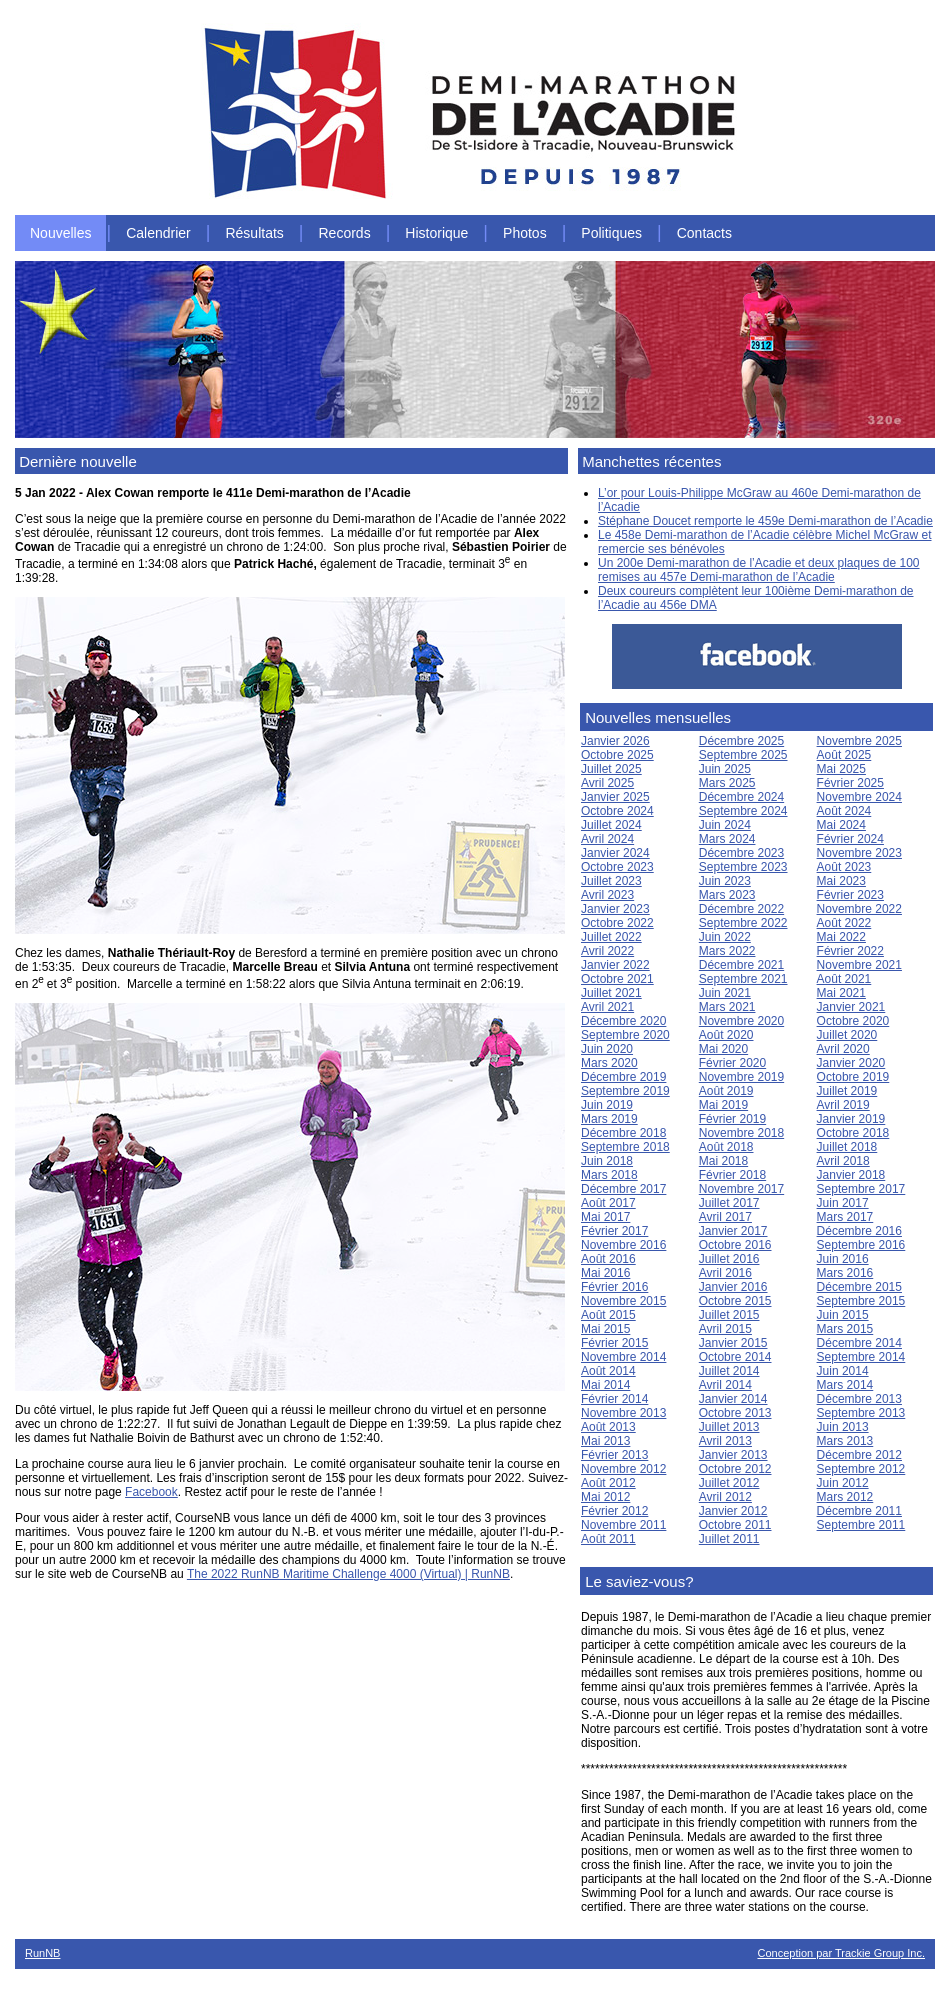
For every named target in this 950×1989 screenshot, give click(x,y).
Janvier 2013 (733, 1455)
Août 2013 (608, 1427)
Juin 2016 (843, 1259)
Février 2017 (614, 1231)
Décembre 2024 (741, 797)
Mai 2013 (605, 1441)
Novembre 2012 (623, 1469)
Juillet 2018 (847, 1147)
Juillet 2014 (729, 1371)
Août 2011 (608, 1539)
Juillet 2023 (611, 881)
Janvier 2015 (733, 1343)
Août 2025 (844, 755)
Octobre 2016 (735, 1245)
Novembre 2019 (741, 1077)
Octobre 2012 (735, 1469)
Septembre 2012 (861, 1469)
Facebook (151, 1492)
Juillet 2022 (611, 937)
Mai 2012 (605, 1497)
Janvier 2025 (615, 797)
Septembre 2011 (861, 1525)
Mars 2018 (609, 1175)
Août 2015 (608, 1315)
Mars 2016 (845, 1273)
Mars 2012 (845, 1497)
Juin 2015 (843, 1315)
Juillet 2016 (729, 1259)
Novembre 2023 (859, 853)
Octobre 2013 (735, 1413)
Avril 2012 (725, 1497)
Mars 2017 (845, 1217)
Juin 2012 (843, 1483)
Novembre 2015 (623, 1301)
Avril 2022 (607, 951)
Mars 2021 (727, 1007)
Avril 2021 (607, 1007)
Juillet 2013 (729, 1427)
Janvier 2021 (851, 1007)
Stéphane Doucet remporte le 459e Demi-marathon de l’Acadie (765, 521)
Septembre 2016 (861, 1245)
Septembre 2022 (743, 923)
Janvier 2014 (733, 1399)
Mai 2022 (841, 937)
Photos (525, 233)
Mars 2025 (727, 783)
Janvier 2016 (733, 1287)
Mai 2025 (841, 769)
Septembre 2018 (625, 1147)
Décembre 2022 (741, 909)
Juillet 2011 (729, 1539)
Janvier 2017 (733, 1231)
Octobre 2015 (735, 1301)
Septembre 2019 (625, 1091)
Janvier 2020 (851, 1063)
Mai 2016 (605, 1273)
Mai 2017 (605, 1217)
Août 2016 (608, 1259)
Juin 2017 (843, 1203)
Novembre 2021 (859, 965)
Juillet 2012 (729, 1483)
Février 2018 (732, 1175)
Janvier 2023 (615, 909)
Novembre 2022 (859, 909)
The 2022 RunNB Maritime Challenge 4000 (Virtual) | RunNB (348, 1574)
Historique (436, 233)
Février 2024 (850, 839)
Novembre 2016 (623, 1245)
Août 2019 (726, 1091)
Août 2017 (608, 1203)
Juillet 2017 (729, 1203)
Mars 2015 (845, 1329)
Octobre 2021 (617, 979)
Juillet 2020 (847, 1035)
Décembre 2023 (741, 853)
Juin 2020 (607, 1049)
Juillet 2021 (611, 993)
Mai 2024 (841, 825)
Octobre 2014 (735, 1357)
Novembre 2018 (741, 1133)
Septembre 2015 (861, 1301)
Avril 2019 (843, 1105)
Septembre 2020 (625, 1035)
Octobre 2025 (617, 755)
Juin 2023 (725, 881)
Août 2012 (608, 1483)
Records (345, 233)
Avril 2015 (725, 1329)
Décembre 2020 (623, 1021)
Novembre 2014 (623, 1357)
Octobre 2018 (853, 1133)
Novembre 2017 (741, 1189)
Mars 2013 (845, 1441)
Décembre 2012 (859, 1455)
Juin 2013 (843, 1427)
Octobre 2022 (617, 923)
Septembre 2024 (743, 811)
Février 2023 (850, 895)
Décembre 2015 (859, 1287)
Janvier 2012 (733, 1511)
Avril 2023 (607, 895)
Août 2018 (726, 1147)
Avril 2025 (607, 783)
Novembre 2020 (741, 1021)
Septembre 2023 (743, 867)
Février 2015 (614, 1343)
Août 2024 (844, 811)
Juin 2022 (725, 937)
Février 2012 (614, 1511)
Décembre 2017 (623, 1189)
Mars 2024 (727, 839)
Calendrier (158, 233)
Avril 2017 (725, 1217)
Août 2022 (844, 923)
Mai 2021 (841, 993)
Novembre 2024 (859, 797)
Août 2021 (844, 979)
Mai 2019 (723, 1105)
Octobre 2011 (735, 1525)
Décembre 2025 (741, 741)
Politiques (611, 233)
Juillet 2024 (611, 825)
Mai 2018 (723, 1161)
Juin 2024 (725, 825)
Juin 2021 (725, 993)
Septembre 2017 (861, 1189)
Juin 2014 (843, 1371)
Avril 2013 (725, 1441)
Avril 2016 (725, 1273)
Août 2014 (608, 1371)
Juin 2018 (607, 1161)
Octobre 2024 (617, 811)
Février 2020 (732, 1063)
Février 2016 (614, 1287)
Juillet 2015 (729, 1315)
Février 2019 (732, 1119)
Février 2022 (850, 951)
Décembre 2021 (741, 965)
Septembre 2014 (861, 1357)
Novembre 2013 (623, 1413)
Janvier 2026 (615, 741)
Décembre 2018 (623, 1133)
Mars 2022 (727, 951)
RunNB (42, 1953)
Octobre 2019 (853, 1077)
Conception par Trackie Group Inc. (841, 1953)
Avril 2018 (843, 1161)
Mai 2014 (605, 1385)
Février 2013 (614, 1455)
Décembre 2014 (859, 1343)
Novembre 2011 (623, 1525)
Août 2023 (844, 867)
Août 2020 (726, 1035)
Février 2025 (850, 783)
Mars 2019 (609, 1119)
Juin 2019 (607, 1105)
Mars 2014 (845, 1385)
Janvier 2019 (851, 1119)
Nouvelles (60, 233)
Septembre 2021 (743, 979)
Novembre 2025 (859, 741)
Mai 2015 (605, 1329)
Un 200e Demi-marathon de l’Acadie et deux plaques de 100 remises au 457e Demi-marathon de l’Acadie (759, 570)
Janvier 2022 (615, 965)
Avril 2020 (843, 1049)
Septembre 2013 (861, 1413)
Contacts (704, 233)
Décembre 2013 (859, 1399)
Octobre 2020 (853, 1021)
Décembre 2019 (623, 1077)
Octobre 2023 (617, 867)
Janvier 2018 (851, 1175)
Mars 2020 (609, 1063)
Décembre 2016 (859, 1231)
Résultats (254, 233)
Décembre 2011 (859, 1511)
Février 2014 (614, 1399)
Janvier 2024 (615, 853)
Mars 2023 (727, 895)
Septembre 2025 (743, 755)
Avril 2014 (725, 1385)
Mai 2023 (841, 881)
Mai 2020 (723, 1049)
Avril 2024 (607, 839)
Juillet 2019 (847, 1091)
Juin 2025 (725, 769)
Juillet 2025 (611, 769)
